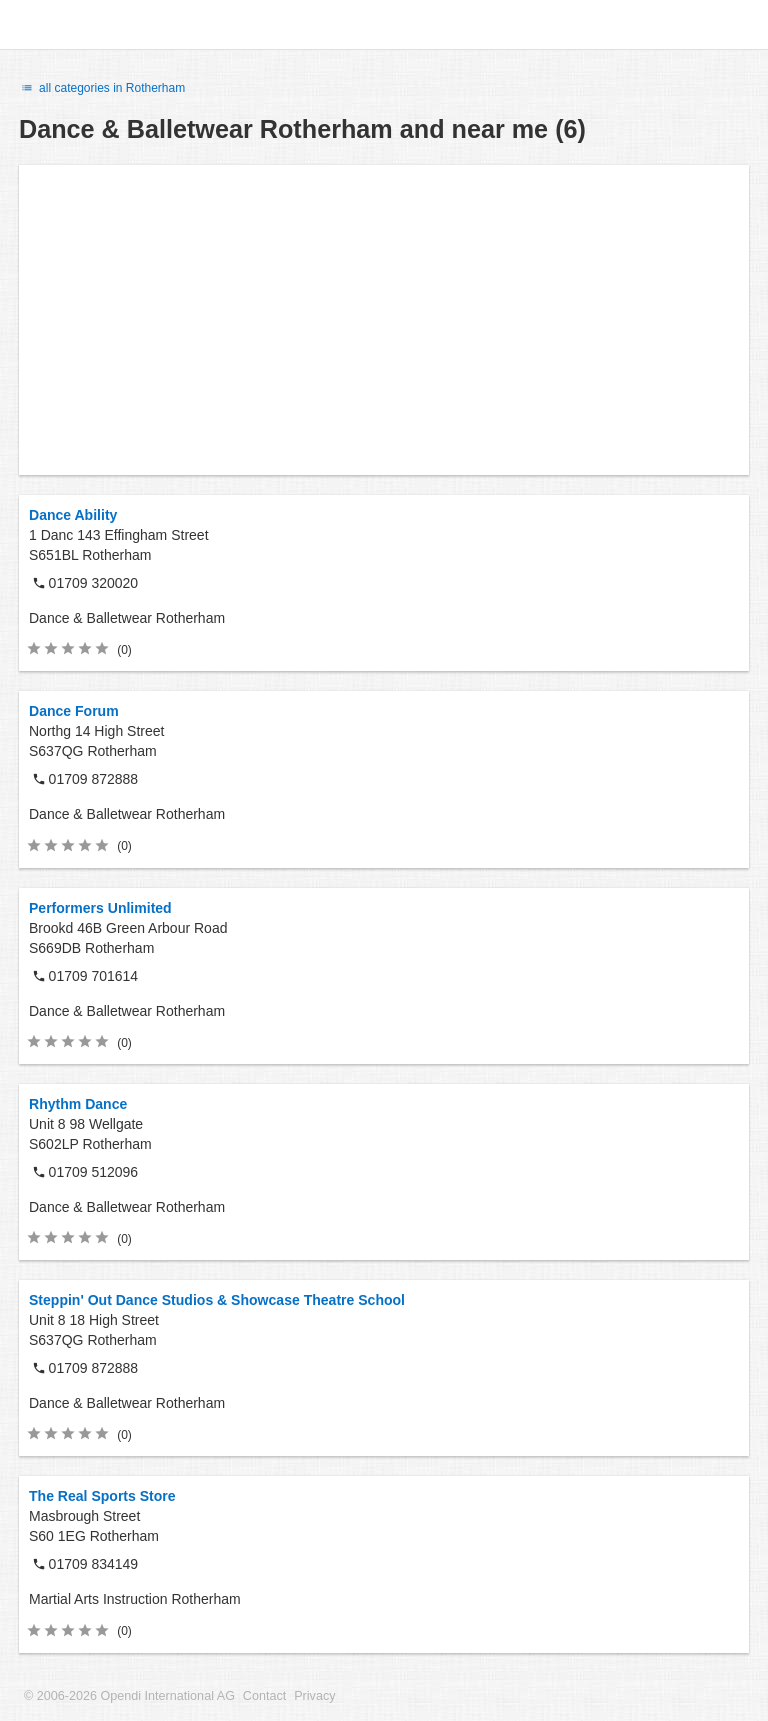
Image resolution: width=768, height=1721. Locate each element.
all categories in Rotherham (102, 88)
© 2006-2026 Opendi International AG (129, 1696)
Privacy (314, 1696)
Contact (264, 1696)
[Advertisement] (384, 320)
